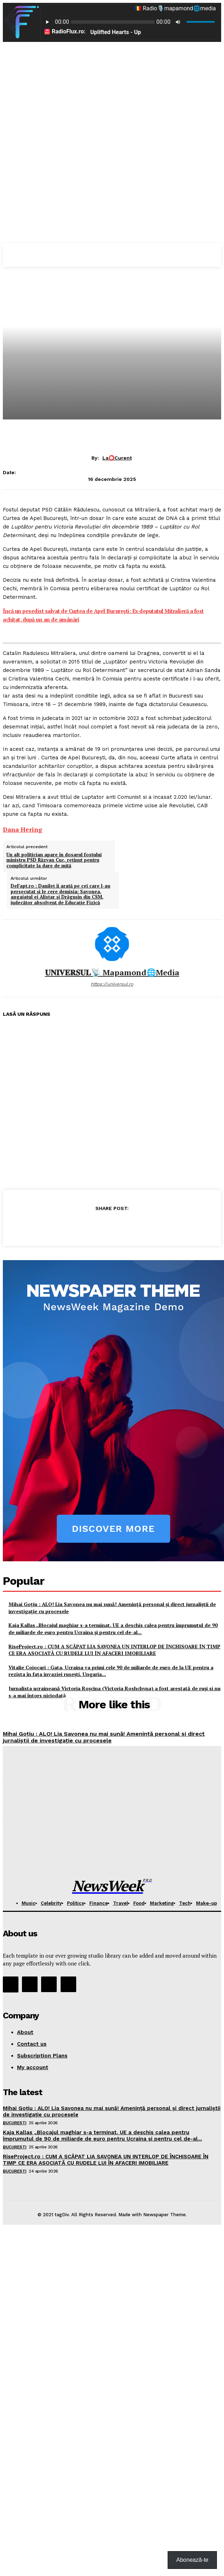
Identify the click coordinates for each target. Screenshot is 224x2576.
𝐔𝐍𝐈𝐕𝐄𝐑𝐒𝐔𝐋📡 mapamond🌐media (112, 972)
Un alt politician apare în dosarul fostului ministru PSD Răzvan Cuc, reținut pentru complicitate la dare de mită (54, 860)
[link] (22, 829)
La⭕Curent (117, 458)
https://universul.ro (112, 984)
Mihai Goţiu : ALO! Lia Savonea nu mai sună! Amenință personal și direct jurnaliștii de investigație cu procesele (104, 1737)
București (15, 2122)
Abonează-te (192, 2560)
